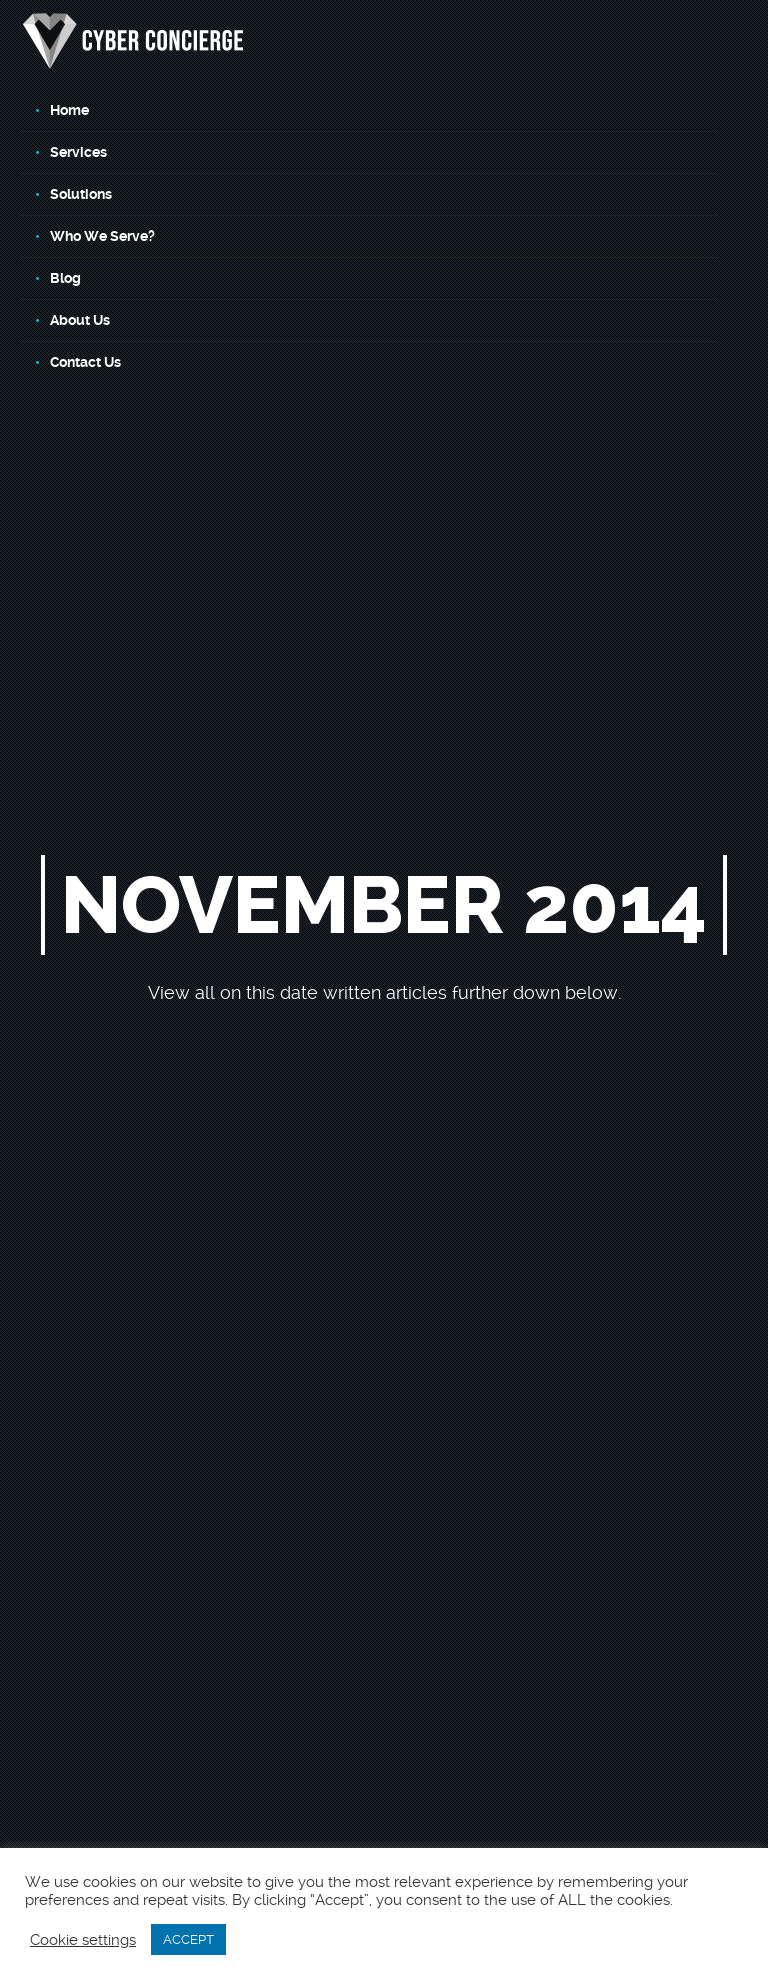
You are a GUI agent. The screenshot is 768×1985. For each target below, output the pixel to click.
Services (78, 152)
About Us (80, 320)
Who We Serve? (102, 236)
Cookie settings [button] (83, 1940)
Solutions (81, 194)
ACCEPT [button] (188, 1939)
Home (69, 110)
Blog (65, 278)
